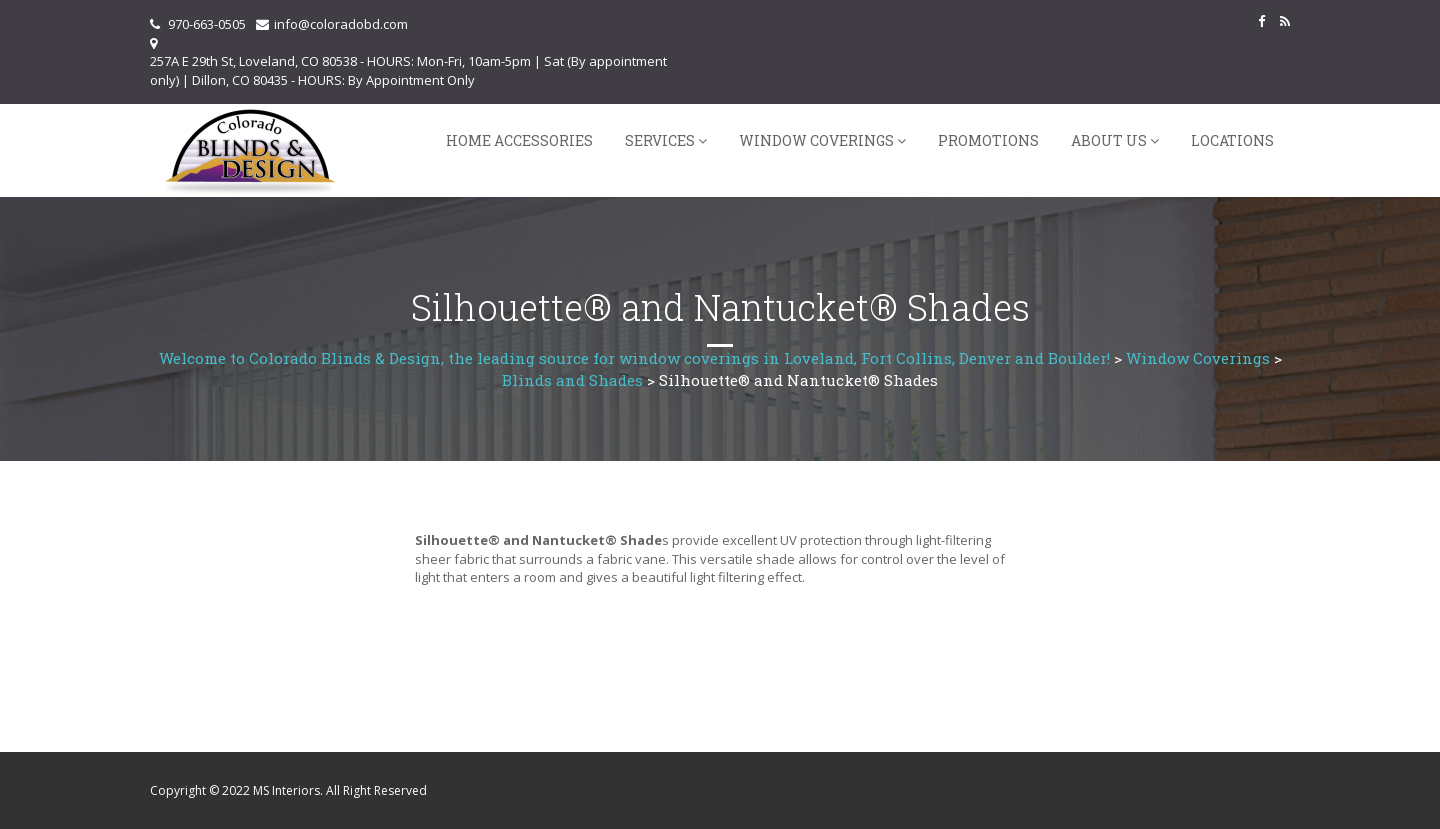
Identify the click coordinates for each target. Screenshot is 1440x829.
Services (660, 140)
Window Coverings (816, 140)
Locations (1232, 140)
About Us (1109, 140)
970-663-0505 (207, 24)
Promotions (988, 140)
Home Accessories (519, 140)
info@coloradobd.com (341, 24)
